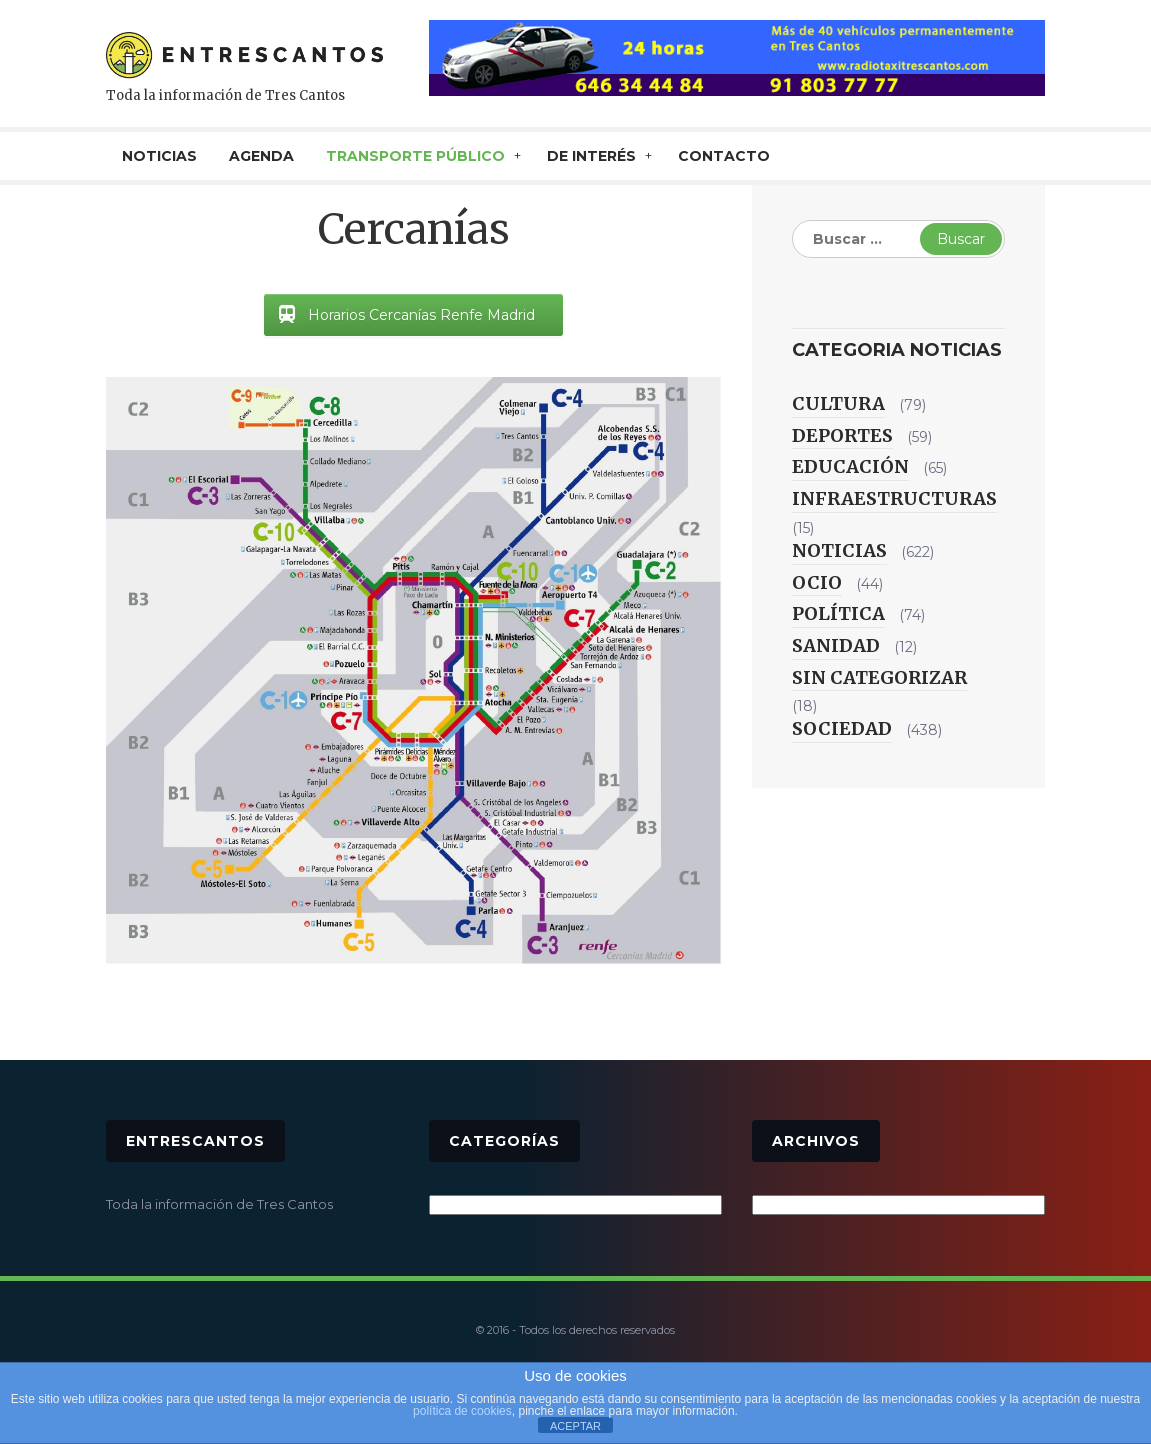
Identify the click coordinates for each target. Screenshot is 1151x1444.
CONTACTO (724, 156)
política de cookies (462, 1411)
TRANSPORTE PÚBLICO (415, 156)
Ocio (817, 582)
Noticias (839, 550)
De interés (591, 156)
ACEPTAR (575, 1426)
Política (838, 613)
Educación (850, 466)
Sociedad (842, 728)
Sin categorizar (879, 677)
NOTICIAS (159, 156)
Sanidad (836, 645)
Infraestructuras (894, 498)
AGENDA (261, 156)
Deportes (842, 435)
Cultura (838, 403)
